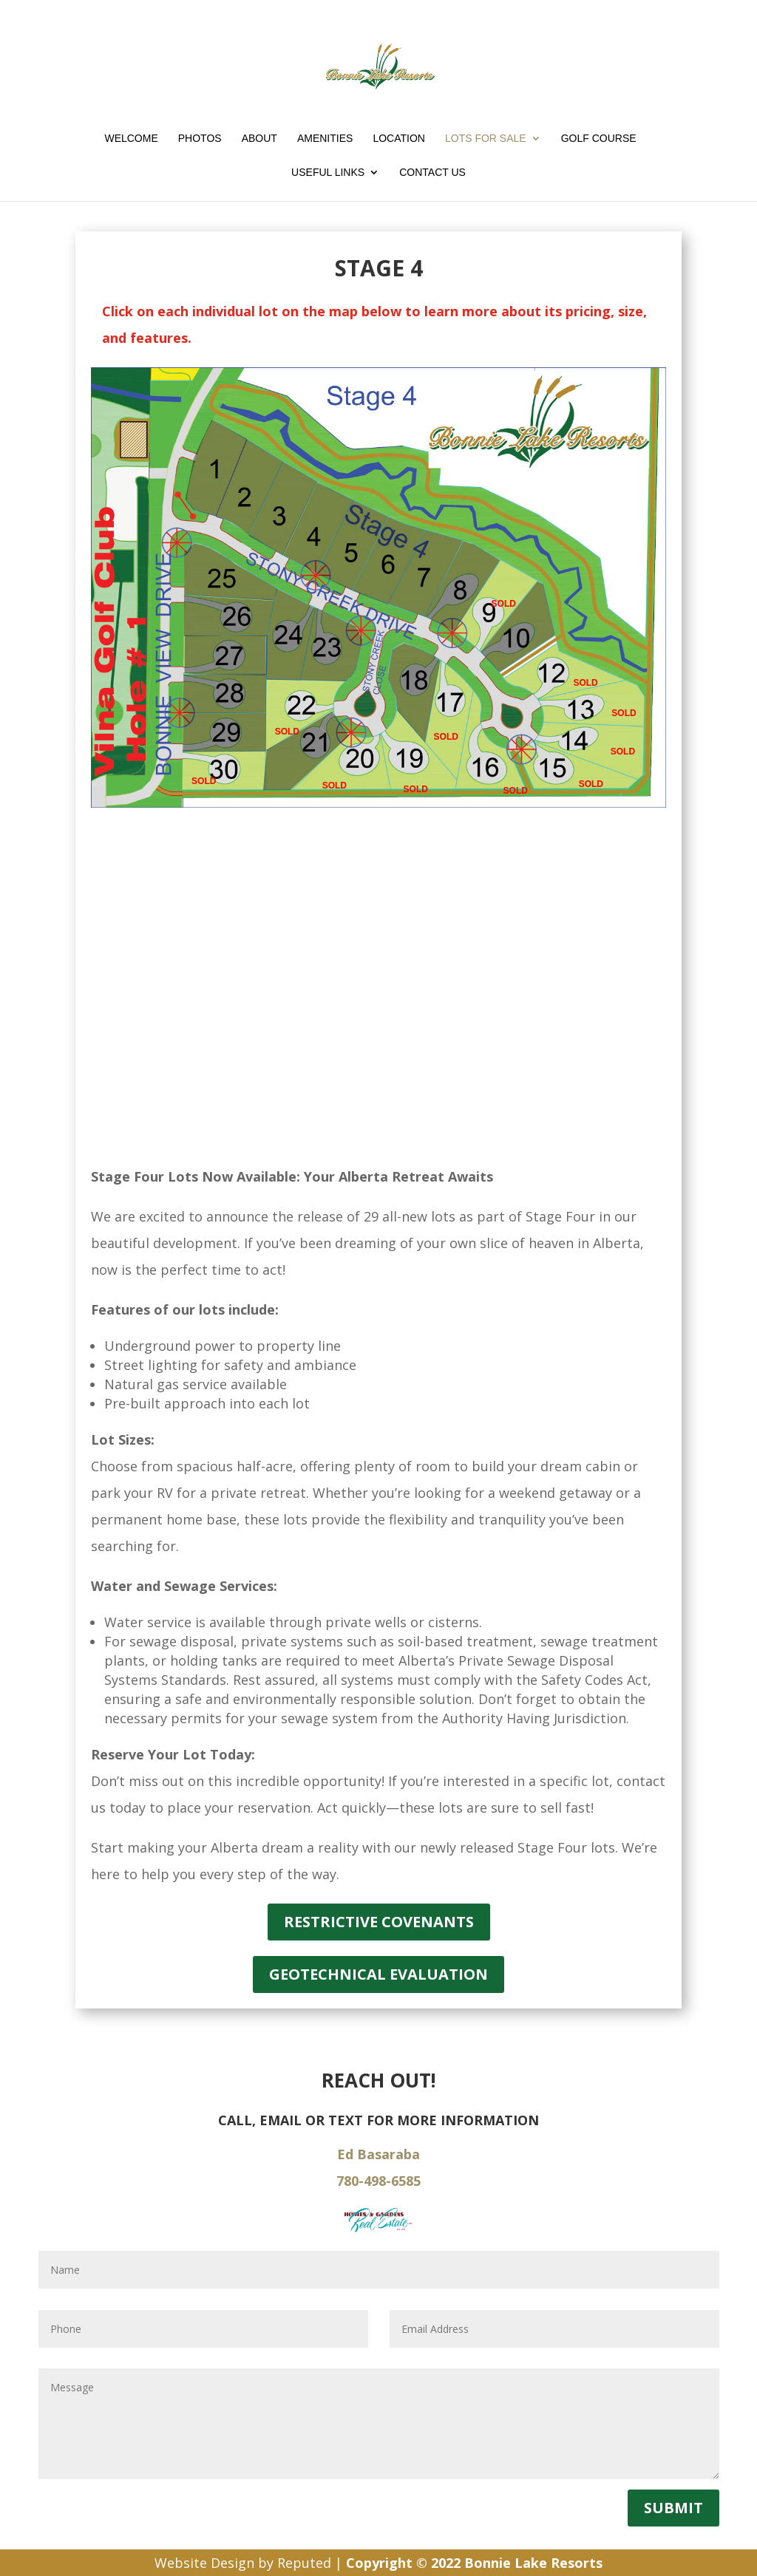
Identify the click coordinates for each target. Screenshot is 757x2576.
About (259, 138)
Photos (200, 138)
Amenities (325, 138)
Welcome (130, 138)
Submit (673, 2508)
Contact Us (432, 172)
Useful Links (327, 172)
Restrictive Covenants (379, 1922)
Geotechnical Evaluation (378, 1974)
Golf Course (599, 138)
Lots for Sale (485, 138)
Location (399, 138)
